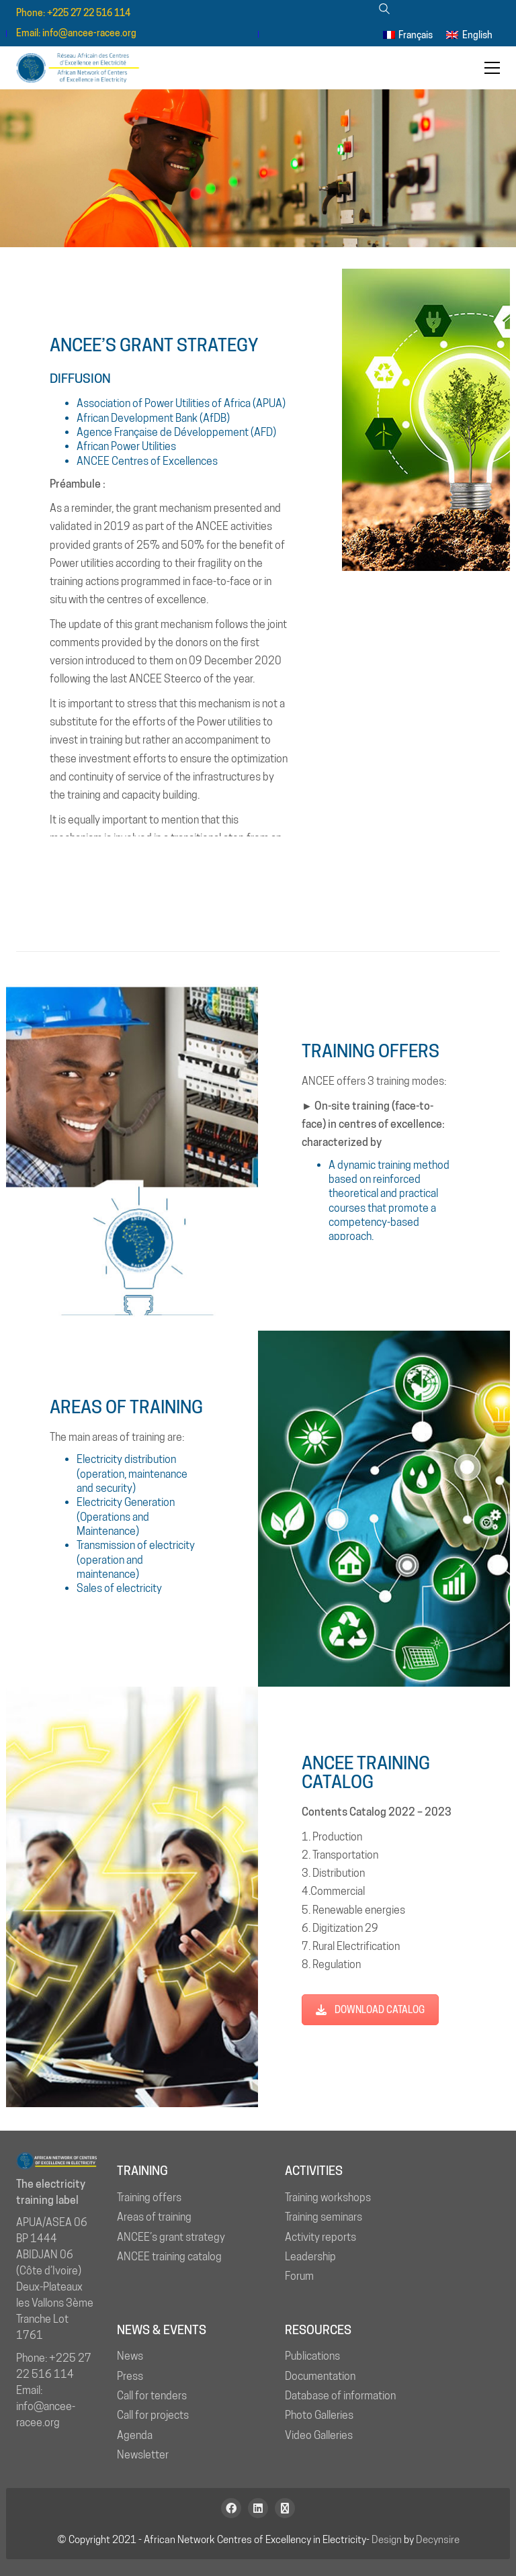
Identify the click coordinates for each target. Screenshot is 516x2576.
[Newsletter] (285, 2508)
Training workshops (328, 2197)
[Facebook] (231, 2508)
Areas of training (154, 2217)
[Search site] (384, 10)
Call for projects (153, 2415)
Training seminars (323, 2217)
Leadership (310, 2256)
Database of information (340, 2395)
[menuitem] (408, 34)
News (130, 2356)
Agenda (135, 2435)
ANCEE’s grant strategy (171, 2237)
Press (130, 2376)
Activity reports (320, 2237)
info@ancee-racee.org (89, 33)
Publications (312, 2356)
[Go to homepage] (83, 68)
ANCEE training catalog (169, 2256)
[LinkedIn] (258, 2508)
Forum (299, 2276)
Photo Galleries (319, 2415)
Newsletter (143, 2454)
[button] (492, 67)
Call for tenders (152, 2395)
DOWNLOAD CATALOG (370, 2009)
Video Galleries (319, 2435)
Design (387, 2540)
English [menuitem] (477, 35)
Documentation (320, 2376)
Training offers (149, 2197)
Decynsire (438, 2540)
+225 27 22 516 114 (88, 12)
